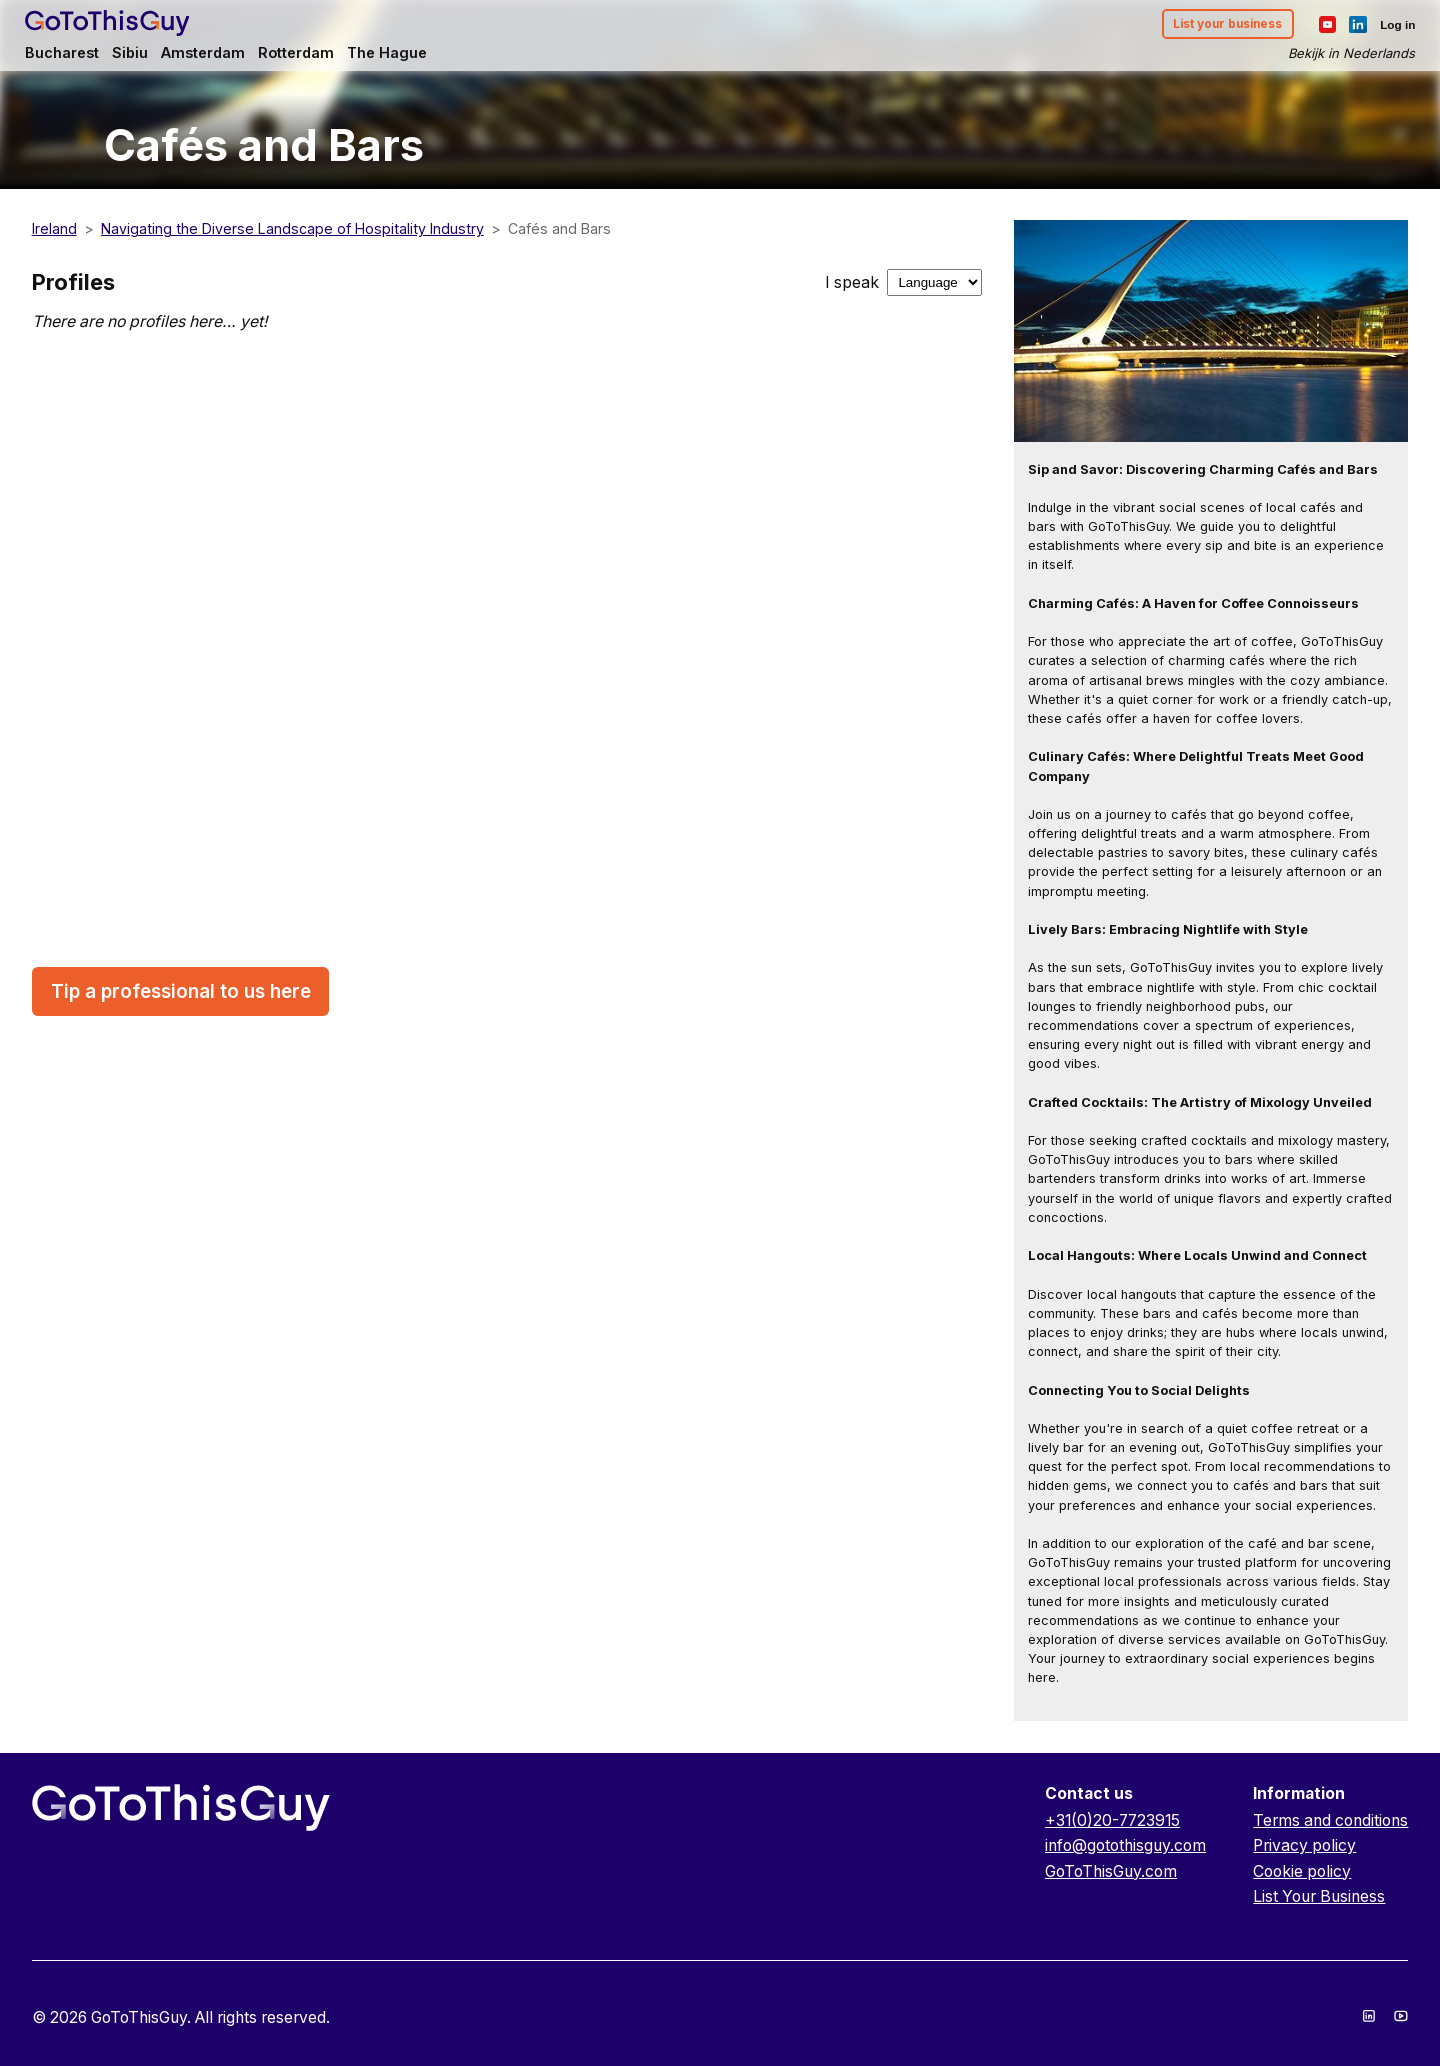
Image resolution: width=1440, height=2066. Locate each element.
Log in (1390, 26)
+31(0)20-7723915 (1112, 1820)
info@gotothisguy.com (1125, 1845)
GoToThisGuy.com (1111, 1871)
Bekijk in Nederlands (1344, 56)
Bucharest (70, 56)
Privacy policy (1304, 1845)
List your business (1215, 26)
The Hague (407, 56)
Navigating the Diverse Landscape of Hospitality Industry (292, 228)
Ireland (54, 228)
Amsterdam (215, 56)
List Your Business (1319, 1896)
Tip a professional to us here (181, 991)
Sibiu (139, 56)
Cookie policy (1302, 1871)
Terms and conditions (1330, 1820)
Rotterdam (313, 56)
